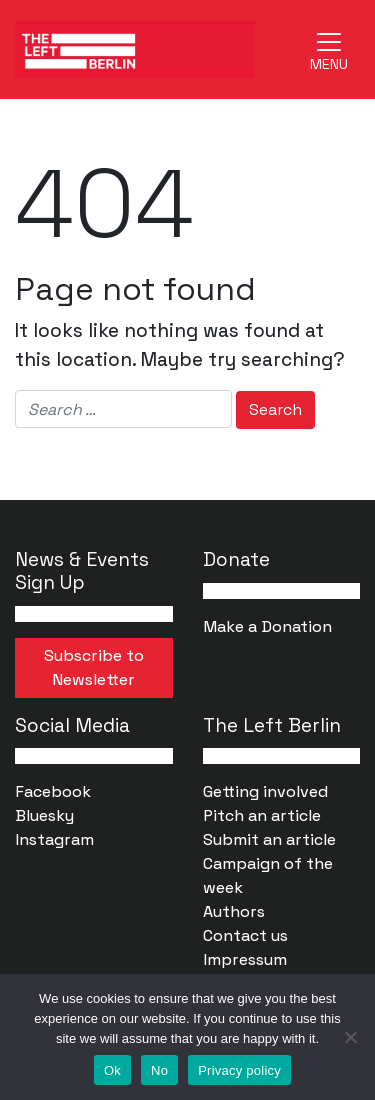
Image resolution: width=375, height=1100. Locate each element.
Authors (234, 911)
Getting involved (265, 791)
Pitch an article (262, 815)
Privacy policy (239, 1070)
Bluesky (44, 815)
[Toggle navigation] (329, 49)
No (159, 1070)
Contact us (245, 935)
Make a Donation (267, 626)
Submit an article (269, 839)
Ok (112, 1070)
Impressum (245, 959)
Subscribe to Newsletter (94, 667)
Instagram (54, 839)
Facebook (53, 791)
